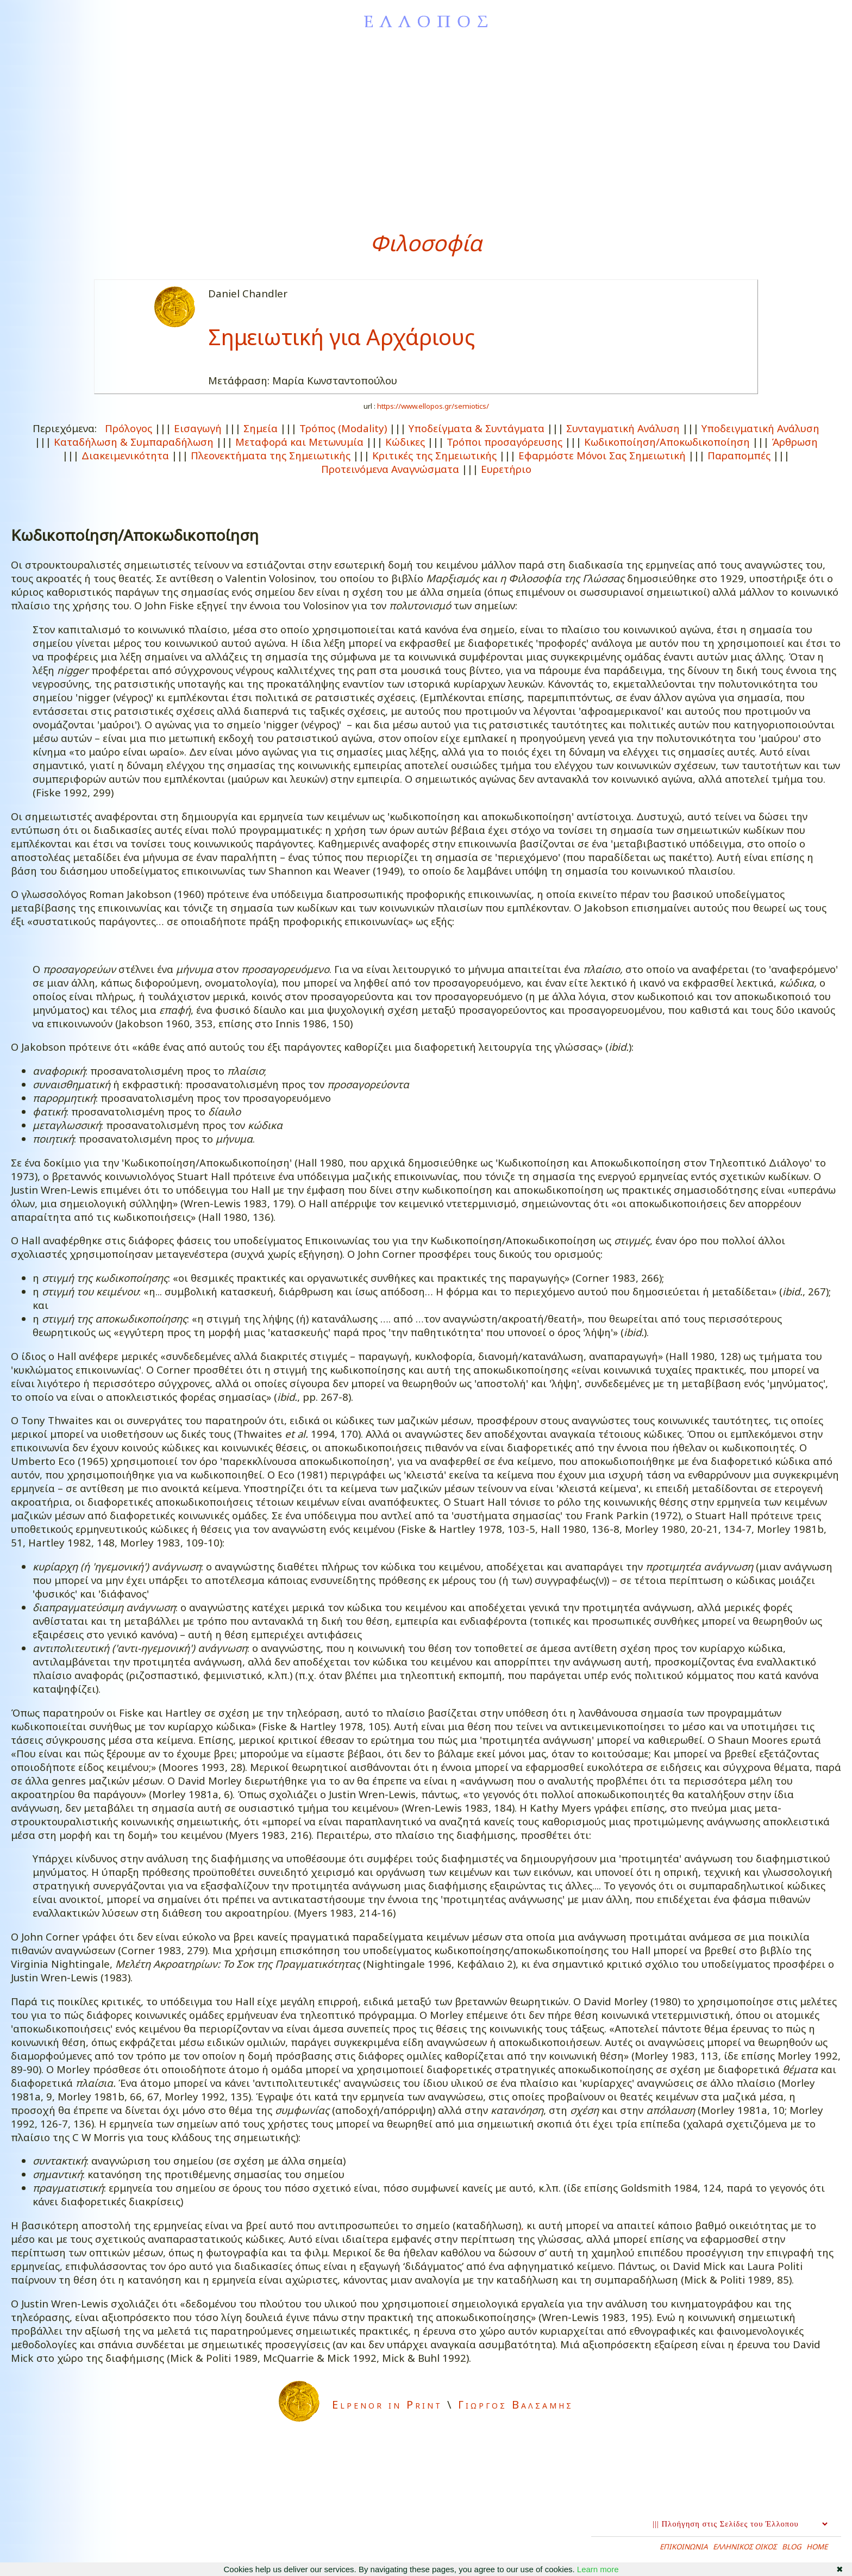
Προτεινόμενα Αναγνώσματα (390, 469)
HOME (817, 2547)
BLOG (791, 2547)
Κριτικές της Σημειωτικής (434, 455)
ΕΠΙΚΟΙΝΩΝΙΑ (684, 2547)
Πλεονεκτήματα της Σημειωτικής (270, 455)
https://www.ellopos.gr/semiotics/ (433, 406)
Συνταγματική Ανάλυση (623, 428)
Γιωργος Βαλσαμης (515, 2404)
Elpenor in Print (387, 2404)
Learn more (598, 2569)
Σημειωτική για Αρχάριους (341, 337)
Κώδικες (405, 441)
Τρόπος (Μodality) (343, 428)
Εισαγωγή (198, 428)
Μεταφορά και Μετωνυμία (299, 441)
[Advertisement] (426, 130)
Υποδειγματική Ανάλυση (760, 428)
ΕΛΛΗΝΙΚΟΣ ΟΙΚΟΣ (745, 2547)
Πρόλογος (128, 428)
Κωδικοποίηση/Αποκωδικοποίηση (667, 441)
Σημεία (260, 428)
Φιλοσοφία (426, 243)
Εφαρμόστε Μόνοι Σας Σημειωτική (602, 455)
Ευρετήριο (506, 469)
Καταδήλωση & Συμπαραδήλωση (134, 441)
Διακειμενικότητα (125, 455)
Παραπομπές (738, 455)
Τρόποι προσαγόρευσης (504, 441)
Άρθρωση (795, 441)
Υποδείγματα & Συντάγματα (476, 428)
